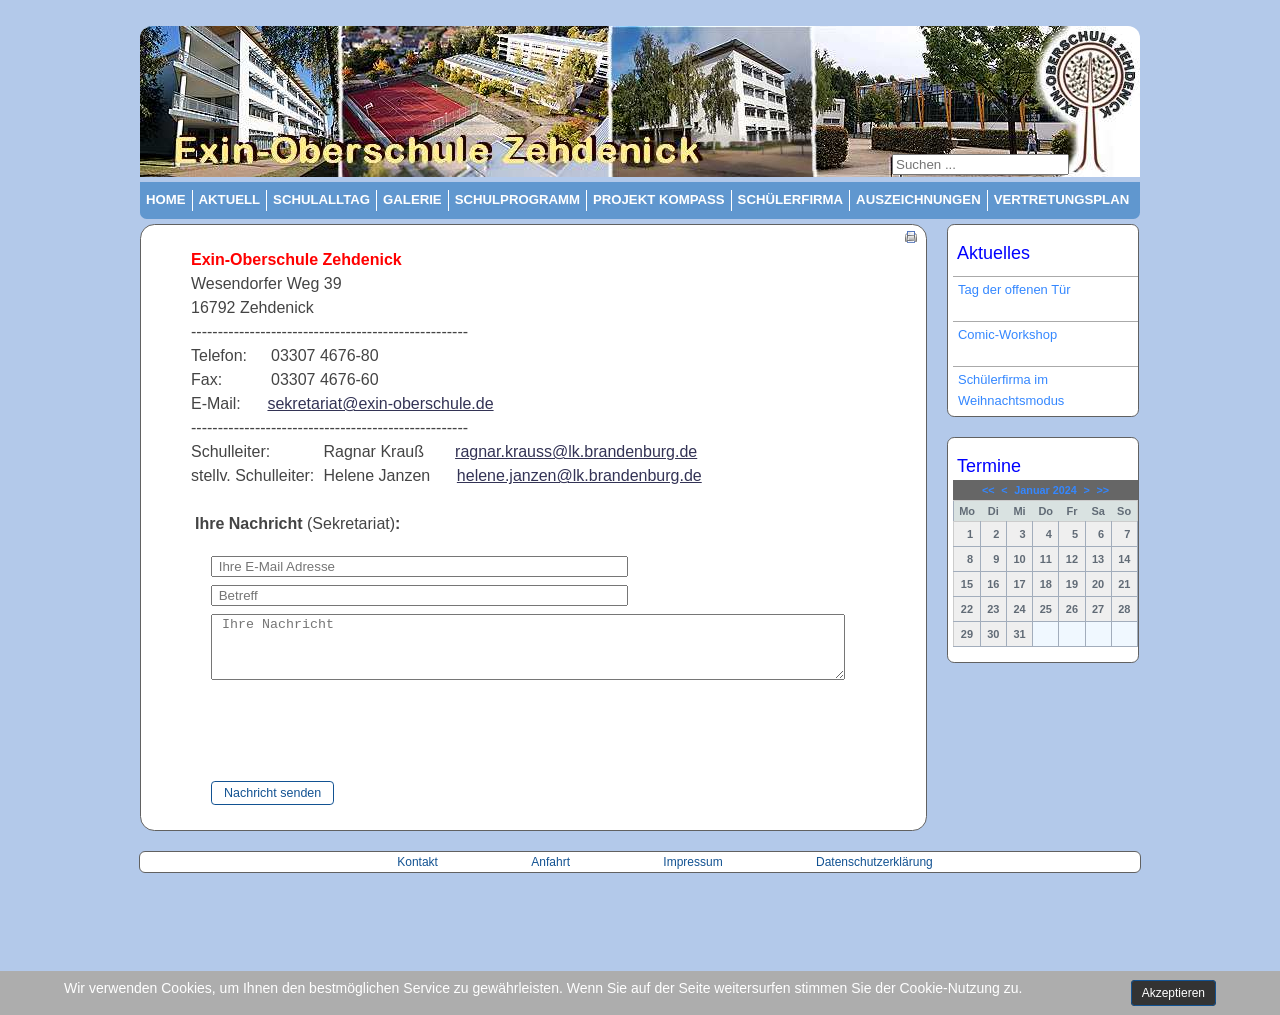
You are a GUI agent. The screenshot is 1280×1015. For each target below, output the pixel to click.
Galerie (412, 199)
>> (1102, 490)
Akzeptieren (1173, 993)
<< (988, 490)
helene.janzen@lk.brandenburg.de (579, 475)
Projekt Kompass (659, 199)
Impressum (692, 874)
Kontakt (419, 874)
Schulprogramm (517, 199)
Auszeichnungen (918, 199)
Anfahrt (552, 874)
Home (166, 199)
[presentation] (332, 744)
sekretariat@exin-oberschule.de (380, 403)
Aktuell (230, 199)
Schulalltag (321, 199)
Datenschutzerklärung (874, 874)
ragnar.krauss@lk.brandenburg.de (576, 451)
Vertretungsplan (1062, 199)
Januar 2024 (1045, 490)
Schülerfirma (791, 199)
